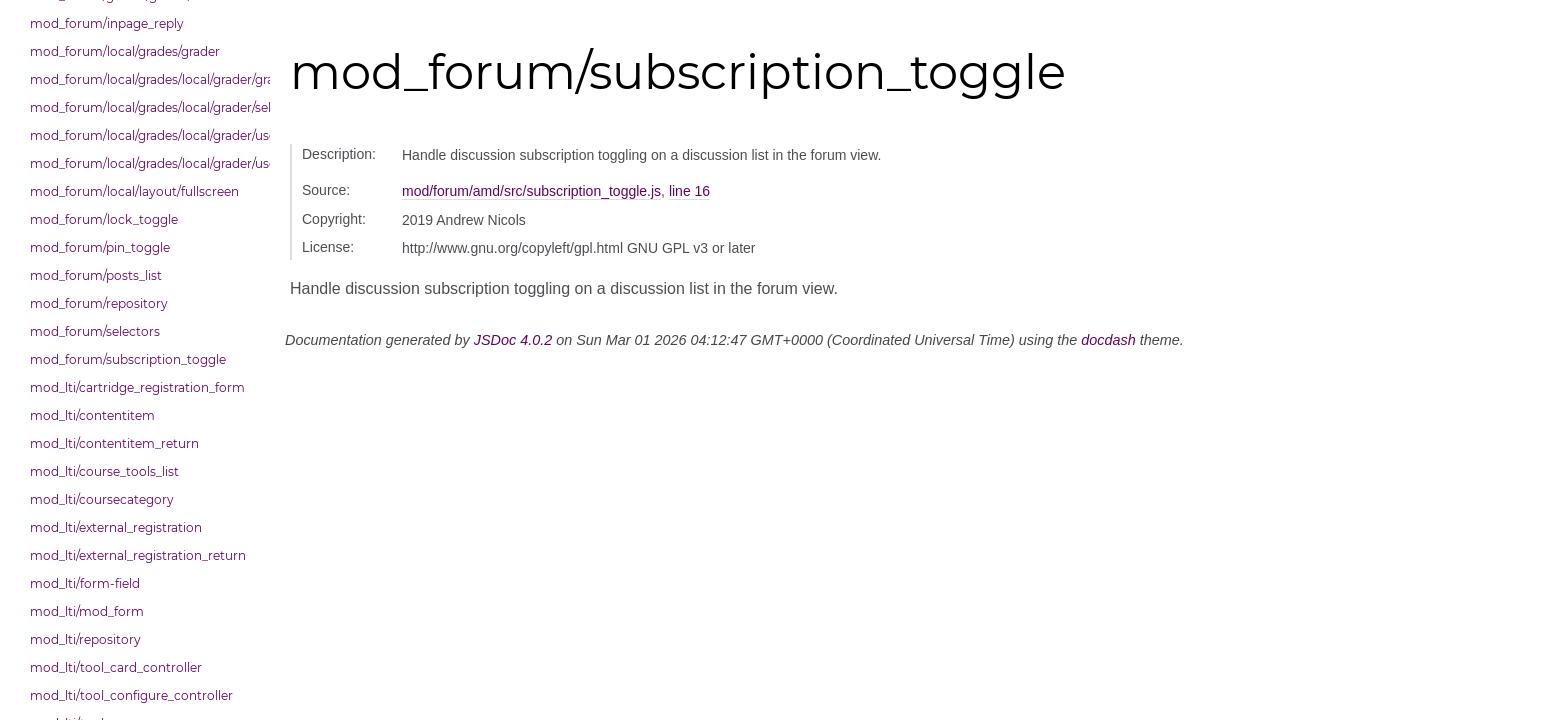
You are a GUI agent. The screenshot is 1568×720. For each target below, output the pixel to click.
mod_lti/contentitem (92, 415)
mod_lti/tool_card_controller (116, 667)
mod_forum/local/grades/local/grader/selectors (145, 107)
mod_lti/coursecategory (102, 499)
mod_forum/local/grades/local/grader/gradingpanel (145, 79)
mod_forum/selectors (95, 331)
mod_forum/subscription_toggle (128, 359)
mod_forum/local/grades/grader (125, 51)
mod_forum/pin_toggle (100, 247)
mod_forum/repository (99, 303)
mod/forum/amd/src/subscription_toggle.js (531, 191)
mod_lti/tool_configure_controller (131, 695)
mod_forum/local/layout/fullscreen (134, 191)
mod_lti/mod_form (87, 611)
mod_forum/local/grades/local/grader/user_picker (145, 135)
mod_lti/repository (85, 639)
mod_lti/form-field (85, 583)
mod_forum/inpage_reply (107, 23)
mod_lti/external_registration (116, 527)
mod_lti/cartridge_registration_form (137, 387)
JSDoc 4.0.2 (513, 340)
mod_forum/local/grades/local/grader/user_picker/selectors (145, 163)
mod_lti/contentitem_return (114, 443)
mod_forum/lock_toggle (104, 219)
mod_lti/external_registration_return (138, 555)
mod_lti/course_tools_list (104, 471)
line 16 (689, 191)
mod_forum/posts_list (96, 275)
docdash (1108, 340)
